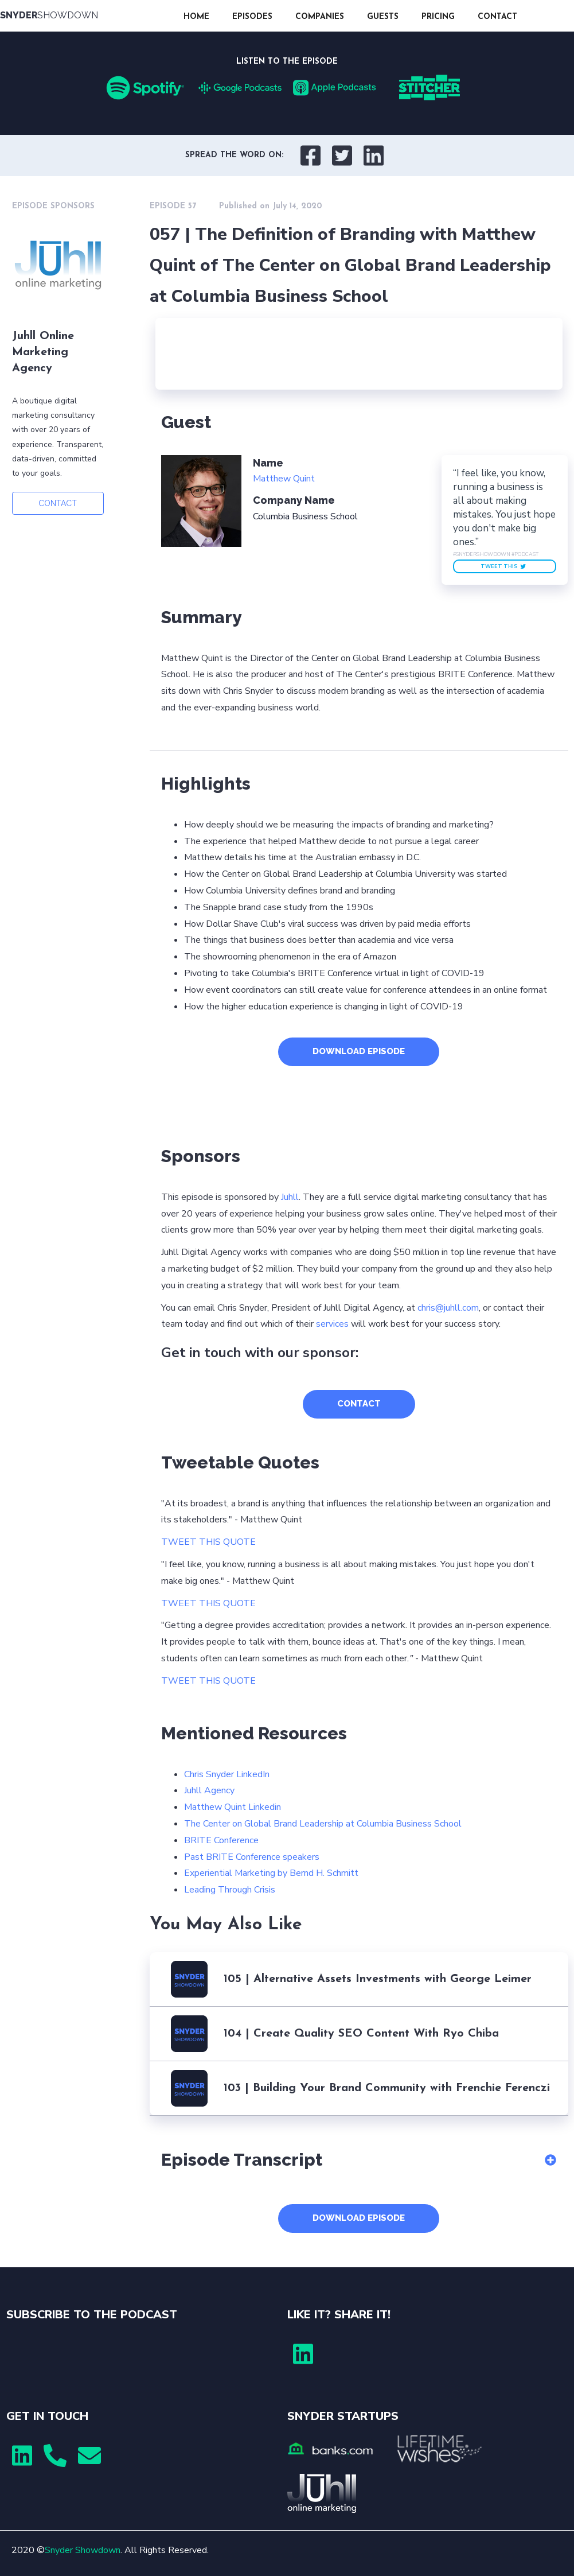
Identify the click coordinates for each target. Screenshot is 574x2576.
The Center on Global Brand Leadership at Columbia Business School (323, 1823)
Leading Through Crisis (229, 1889)
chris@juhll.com (448, 1307)
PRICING (438, 17)
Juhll (290, 1197)
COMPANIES (319, 17)
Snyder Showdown (82, 2550)
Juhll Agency (209, 1790)
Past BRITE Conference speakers (251, 1857)
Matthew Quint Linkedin (232, 1807)
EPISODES (252, 17)
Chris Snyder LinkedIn (227, 1774)
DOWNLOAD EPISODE (359, 1051)
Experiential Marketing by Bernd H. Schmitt (271, 1873)
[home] (86, 15)
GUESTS (383, 17)
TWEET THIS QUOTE (208, 1542)
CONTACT (497, 17)
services (332, 1324)
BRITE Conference (221, 1840)
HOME (196, 17)
